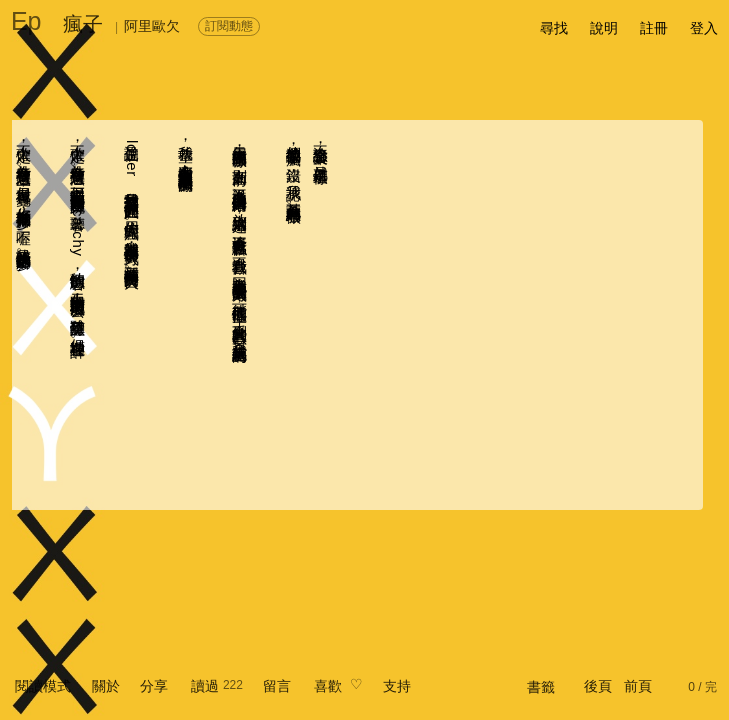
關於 (106, 686)
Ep (26, 21)
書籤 (541, 687)
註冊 (654, 28)
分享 (154, 686)
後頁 (598, 686)
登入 (704, 28)
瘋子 (83, 24)
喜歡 (328, 686)
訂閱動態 (229, 26)
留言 (277, 686)
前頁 (638, 686)
